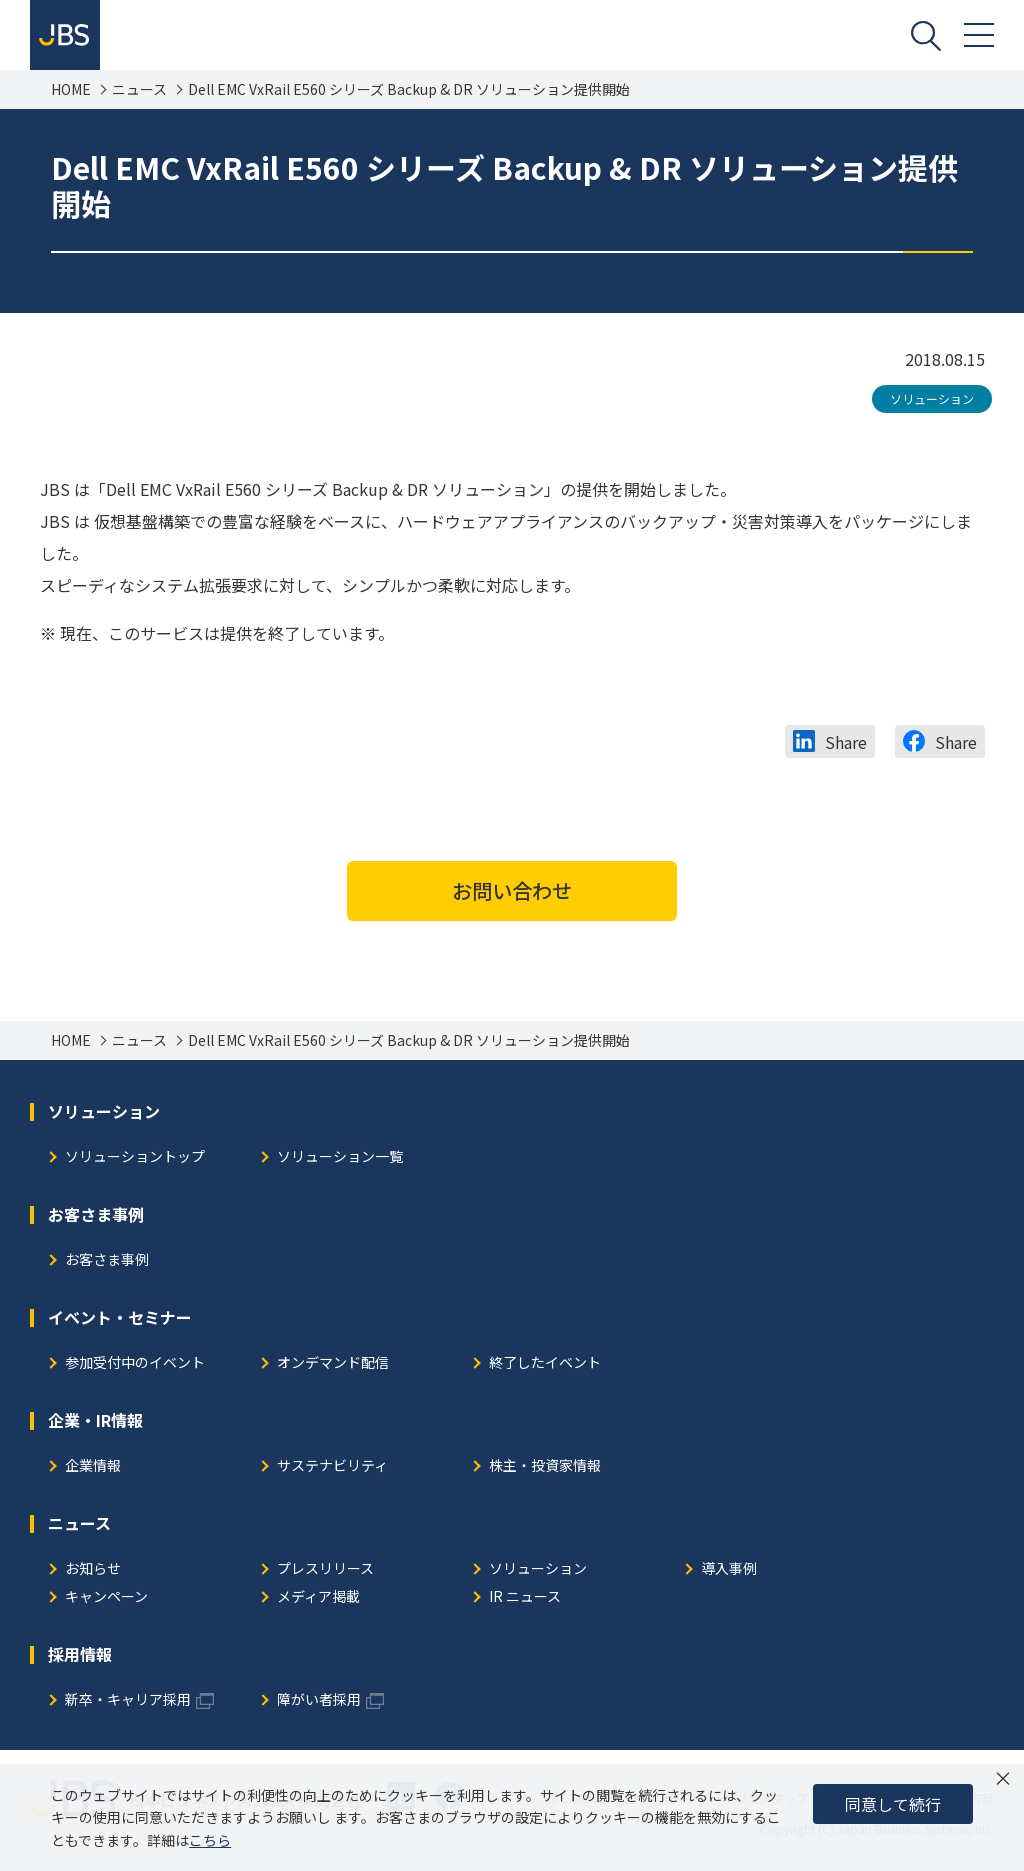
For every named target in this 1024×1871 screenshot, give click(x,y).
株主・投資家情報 (545, 1466)
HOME (71, 89)
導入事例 (729, 1569)
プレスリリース (325, 1569)
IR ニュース (525, 1597)
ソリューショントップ (135, 1157)
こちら (210, 1840)
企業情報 (93, 1466)
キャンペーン (106, 1597)
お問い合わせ (512, 890)
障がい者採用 (319, 1700)
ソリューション (932, 398)
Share (846, 742)
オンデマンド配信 (333, 1363)
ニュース (139, 89)
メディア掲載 (318, 1597)
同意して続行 (893, 1804)
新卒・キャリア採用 (128, 1700)
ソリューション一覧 (340, 1157)
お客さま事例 (107, 1260)
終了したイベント (545, 1363)
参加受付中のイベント (135, 1363)
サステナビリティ (332, 1466)
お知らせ (93, 1569)
